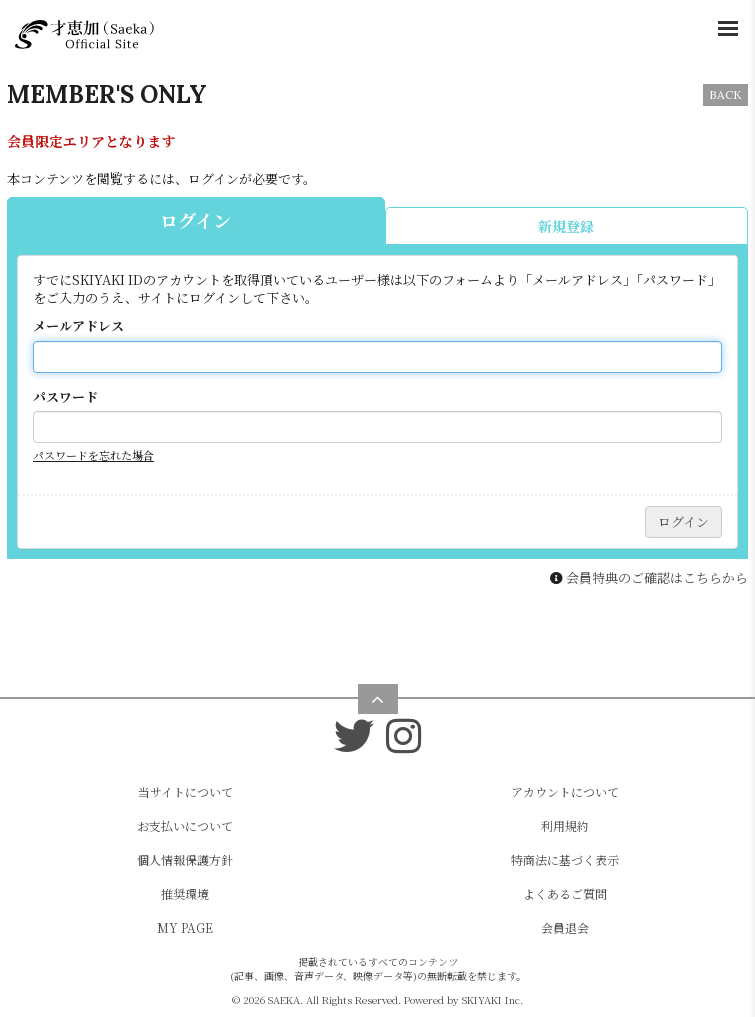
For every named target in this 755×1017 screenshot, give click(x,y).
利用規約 (565, 825)
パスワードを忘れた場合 (93, 455)
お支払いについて (185, 825)
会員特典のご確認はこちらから (657, 577)
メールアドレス (78, 326)
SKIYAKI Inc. (492, 999)
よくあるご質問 (565, 893)
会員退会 (565, 927)
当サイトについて (185, 791)
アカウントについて (565, 791)
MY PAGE (185, 927)
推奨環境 (185, 893)
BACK (725, 94)
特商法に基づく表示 (565, 859)
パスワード (65, 397)
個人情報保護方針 (185, 859)
